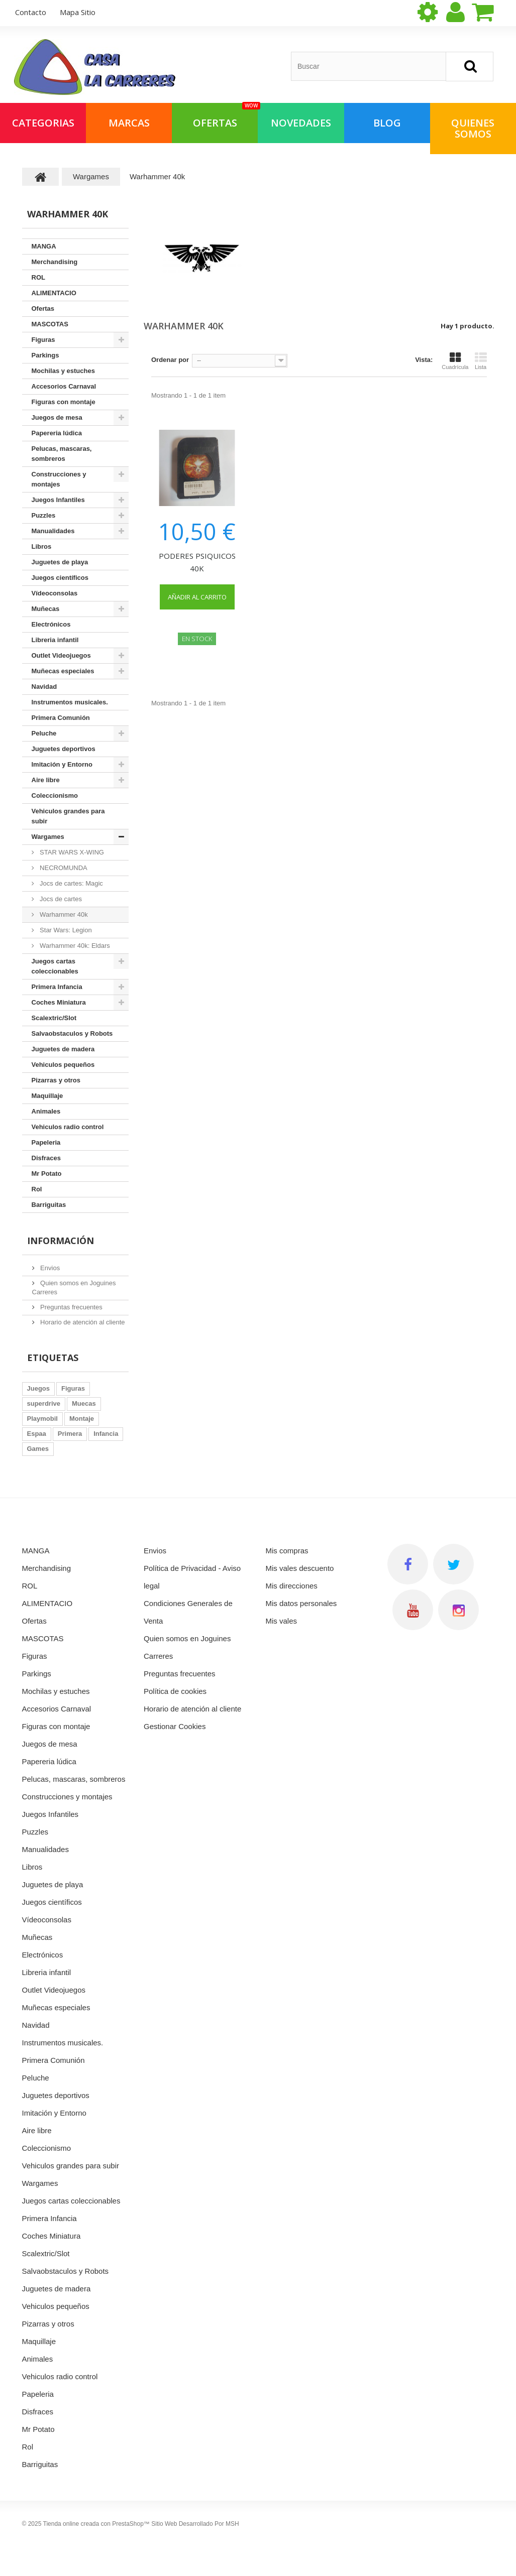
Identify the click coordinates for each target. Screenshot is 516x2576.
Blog (387, 123)
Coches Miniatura (59, 1002)
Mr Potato (47, 1173)
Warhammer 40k (63, 914)
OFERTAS (225, 116)
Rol (37, 1189)
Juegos (38, 1388)
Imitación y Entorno (62, 764)
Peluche (44, 733)
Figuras (43, 339)
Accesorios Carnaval (64, 386)
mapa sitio (77, 12)
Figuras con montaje (63, 402)
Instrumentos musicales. (70, 702)
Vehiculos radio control (68, 1127)
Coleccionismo (55, 795)
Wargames (48, 836)
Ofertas (43, 308)
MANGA (44, 246)
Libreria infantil (55, 640)
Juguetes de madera (63, 1049)
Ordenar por (170, 359)
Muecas (84, 1403)
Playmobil (42, 1418)
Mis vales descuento (300, 1568)
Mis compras (287, 1550)
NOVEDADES (301, 123)
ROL (38, 277)
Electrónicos (51, 624)
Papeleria (46, 1142)
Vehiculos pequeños (63, 1064)
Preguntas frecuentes (70, 1307)
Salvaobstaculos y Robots (72, 1033)
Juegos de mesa (57, 417)
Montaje (81, 1418)
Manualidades (53, 531)
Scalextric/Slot (54, 1018)
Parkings (45, 355)
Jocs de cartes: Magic (70, 883)
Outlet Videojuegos (61, 655)
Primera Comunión (61, 717)
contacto (30, 12)
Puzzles (44, 515)
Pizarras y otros (56, 1080)
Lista (481, 361)
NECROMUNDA (62, 868)
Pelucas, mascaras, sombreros (62, 453)
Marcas (129, 123)
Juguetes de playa (60, 562)
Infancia (105, 1433)
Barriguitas (49, 1204)
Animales (46, 1111)
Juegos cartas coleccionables (55, 966)
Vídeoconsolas (55, 593)
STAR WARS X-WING (71, 852)
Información (60, 1241)
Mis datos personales (301, 1603)
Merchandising (55, 262)
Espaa (36, 1433)
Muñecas (46, 608)
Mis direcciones (292, 1585)
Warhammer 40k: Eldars (74, 945)
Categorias (43, 123)
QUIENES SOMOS (472, 128)
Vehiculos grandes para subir (68, 816)
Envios (49, 1268)
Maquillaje (47, 1095)
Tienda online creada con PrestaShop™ (96, 2523)
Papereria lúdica (57, 433)
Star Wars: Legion (65, 930)
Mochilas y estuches (63, 371)
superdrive (43, 1403)
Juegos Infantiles (58, 500)
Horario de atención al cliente (82, 1322)
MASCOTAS (50, 324)
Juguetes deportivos (63, 749)
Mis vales (281, 1621)
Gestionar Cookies (174, 1726)
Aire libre (46, 780)
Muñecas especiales (63, 671)
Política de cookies (175, 1691)
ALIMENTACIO (54, 293)
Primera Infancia (57, 987)
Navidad (44, 686)
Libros (42, 546)
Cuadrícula (455, 361)
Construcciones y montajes (59, 479)
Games (38, 1448)
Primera (70, 1433)
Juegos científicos (60, 577)
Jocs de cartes (60, 899)
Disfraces (46, 1158)
